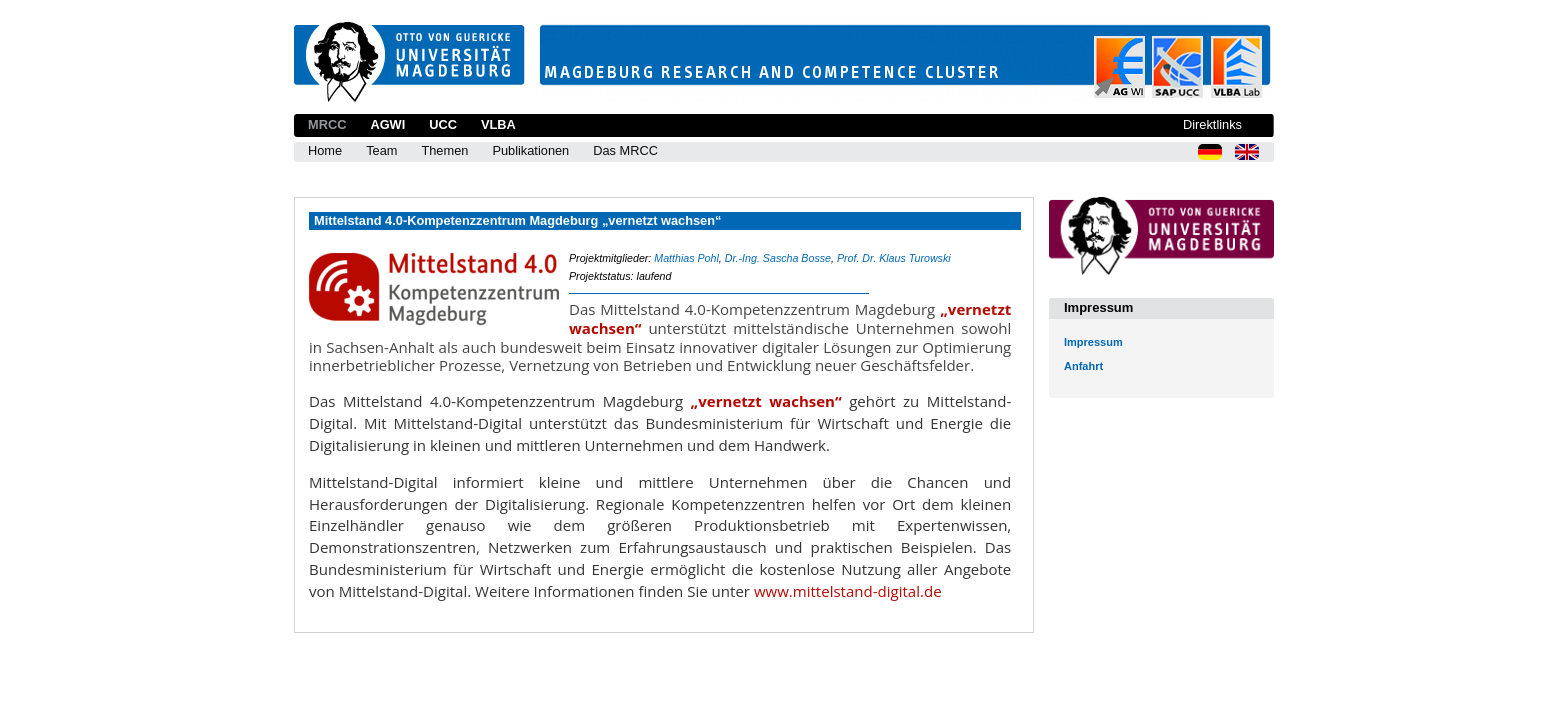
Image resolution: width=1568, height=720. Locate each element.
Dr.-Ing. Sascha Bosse (778, 258)
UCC (443, 124)
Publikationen (530, 150)
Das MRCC (625, 150)
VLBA (498, 124)
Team (381, 150)
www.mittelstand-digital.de (848, 591)
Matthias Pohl (686, 258)
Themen (444, 150)
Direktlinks (1212, 124)
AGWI (387, 124)
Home (325, 150)
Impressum (1093, 342)
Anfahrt (1083, 366)
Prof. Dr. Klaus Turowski (894, 258)
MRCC (327, 124)
